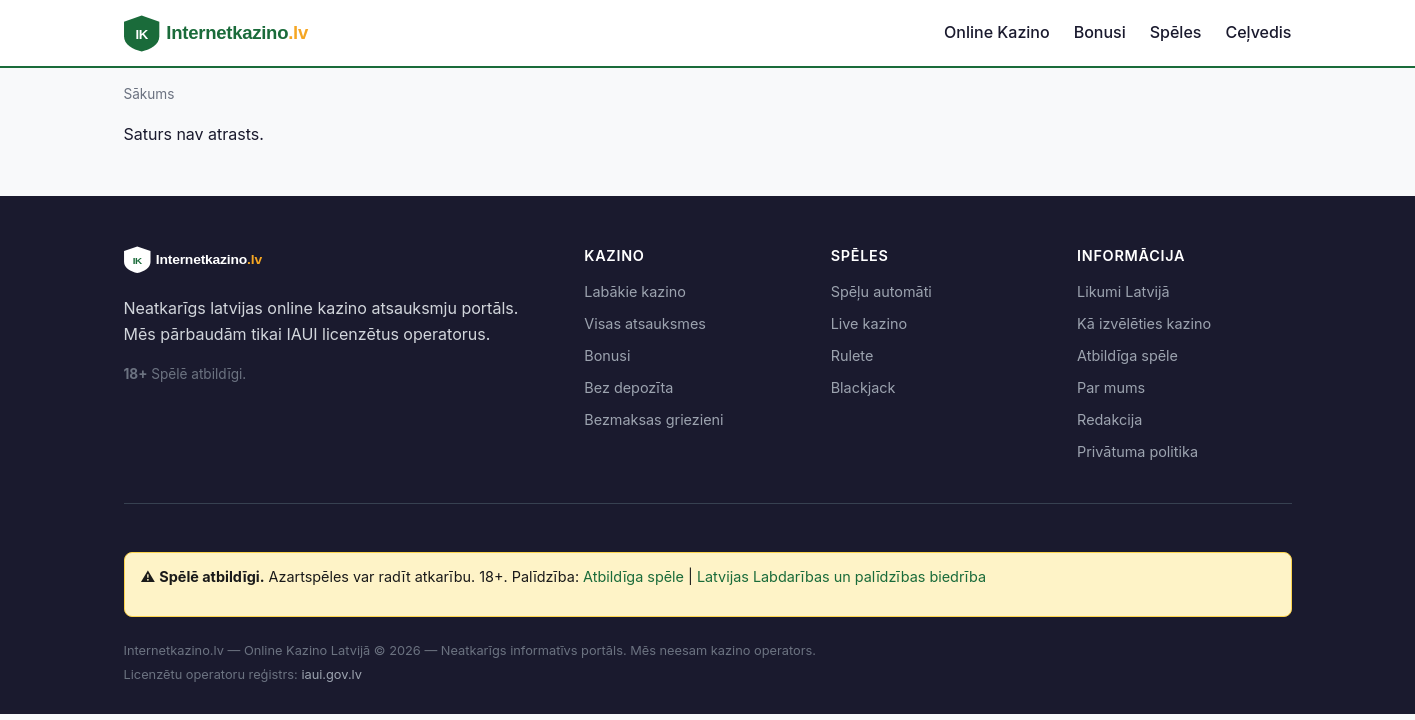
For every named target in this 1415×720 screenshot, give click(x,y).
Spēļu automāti (881, 291)
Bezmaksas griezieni (653, 419)
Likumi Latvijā (1123, 291)
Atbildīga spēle (1127, 355)
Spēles (1176, 32)
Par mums (1111, 387)
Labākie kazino (635, 291)
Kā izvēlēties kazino (1144, 323)
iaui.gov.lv (331, 674)
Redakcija (1109, 419)
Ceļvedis (1258, 32)
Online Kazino (997, 32)
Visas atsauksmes (645, 323)
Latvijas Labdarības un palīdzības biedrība (841, 576)
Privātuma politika (1137, 451)
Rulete (852, 355)
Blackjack (863, 387)
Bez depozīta (628, 387)
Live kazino (869, 323)
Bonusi (1100, 32)
